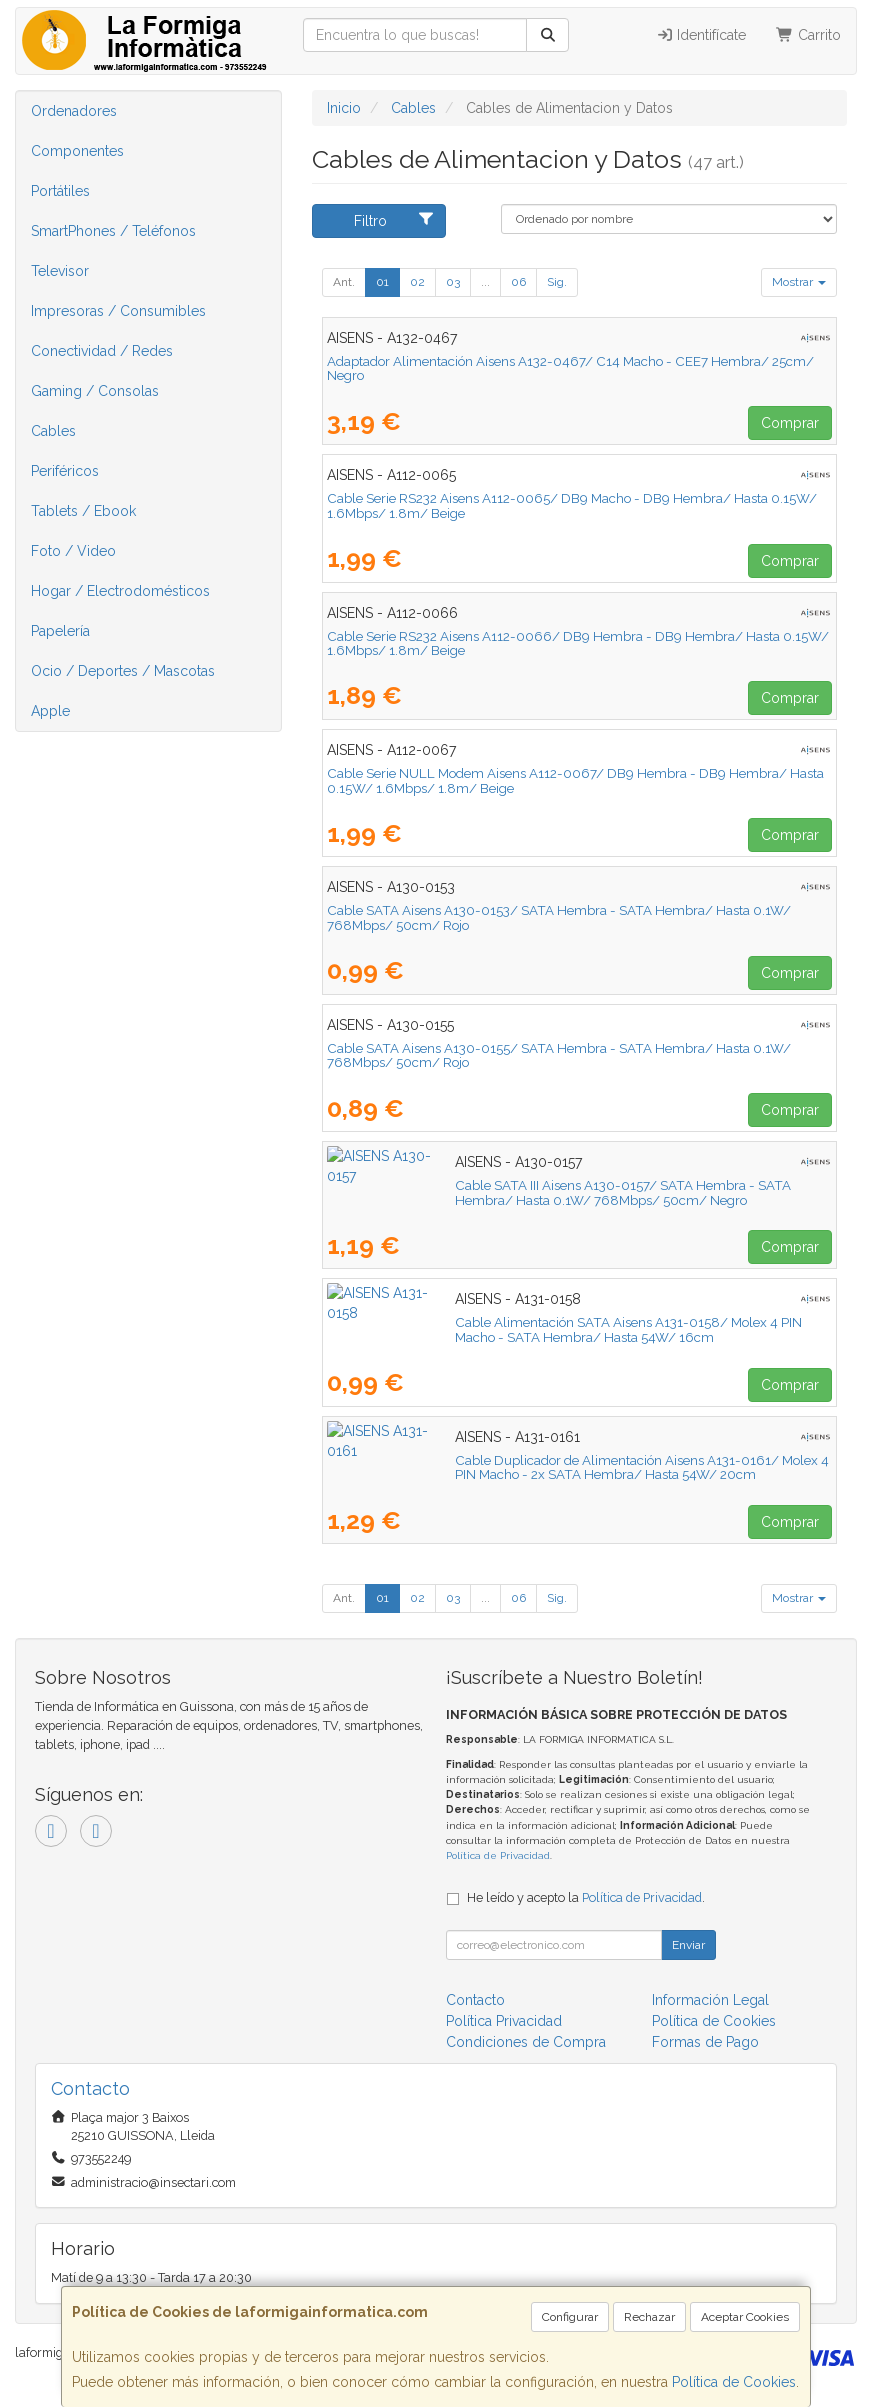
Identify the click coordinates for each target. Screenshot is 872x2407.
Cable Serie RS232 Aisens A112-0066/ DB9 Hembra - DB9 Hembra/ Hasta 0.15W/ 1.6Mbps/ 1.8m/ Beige (578, 643)
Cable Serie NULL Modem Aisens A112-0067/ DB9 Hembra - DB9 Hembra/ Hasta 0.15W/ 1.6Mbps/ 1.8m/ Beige (575, 780)
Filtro (394, 220)
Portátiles (60, 191)
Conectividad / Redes (102, 351)
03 (453, 282)
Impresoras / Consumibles (118, 311)
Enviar (688, 1945)
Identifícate (701, 35)
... (485, 282)
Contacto (475, 2000)
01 (382, 282)
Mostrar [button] (799, 282)
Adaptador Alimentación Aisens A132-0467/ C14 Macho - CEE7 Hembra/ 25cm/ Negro (570, 368)
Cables (53, 431)
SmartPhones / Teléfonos (113, 231)
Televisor (60, 271)
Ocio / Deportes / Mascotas (123, 671)
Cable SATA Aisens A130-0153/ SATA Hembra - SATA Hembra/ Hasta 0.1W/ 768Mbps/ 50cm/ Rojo (559, 917)
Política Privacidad (504, 2021)
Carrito (808, 35)
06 (518, 282)
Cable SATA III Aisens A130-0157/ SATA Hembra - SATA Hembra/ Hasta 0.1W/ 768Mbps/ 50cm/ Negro (564, 1192)
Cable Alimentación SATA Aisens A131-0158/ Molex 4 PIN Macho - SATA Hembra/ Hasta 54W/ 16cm (575, 1329)
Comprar (790, 423)
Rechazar (649, 2317)
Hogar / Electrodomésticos (120, 591)
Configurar (570, 2317)
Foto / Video (73, 551)
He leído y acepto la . (586, 1897)
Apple (50, 711)
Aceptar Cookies (745, 2317)
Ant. (344, 282)
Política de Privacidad (498, 1855)
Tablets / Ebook (83, 511)
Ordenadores (74, 111)
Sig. (557, 282)
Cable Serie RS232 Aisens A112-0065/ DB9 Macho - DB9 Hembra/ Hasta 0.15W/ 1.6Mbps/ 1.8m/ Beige (572, 505)
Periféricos (65, 471)
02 (417, 282)
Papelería (60, 631)
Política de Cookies (734, 2382)
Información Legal (710, 2000)
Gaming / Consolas (95, 391)
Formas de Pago (705, 2042)
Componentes (77, 151)
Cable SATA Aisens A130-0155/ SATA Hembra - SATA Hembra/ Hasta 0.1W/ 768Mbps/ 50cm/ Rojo (559, 1055)
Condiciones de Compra (526, 2042)
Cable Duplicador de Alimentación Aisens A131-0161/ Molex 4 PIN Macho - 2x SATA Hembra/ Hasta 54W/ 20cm (578, 1467)
